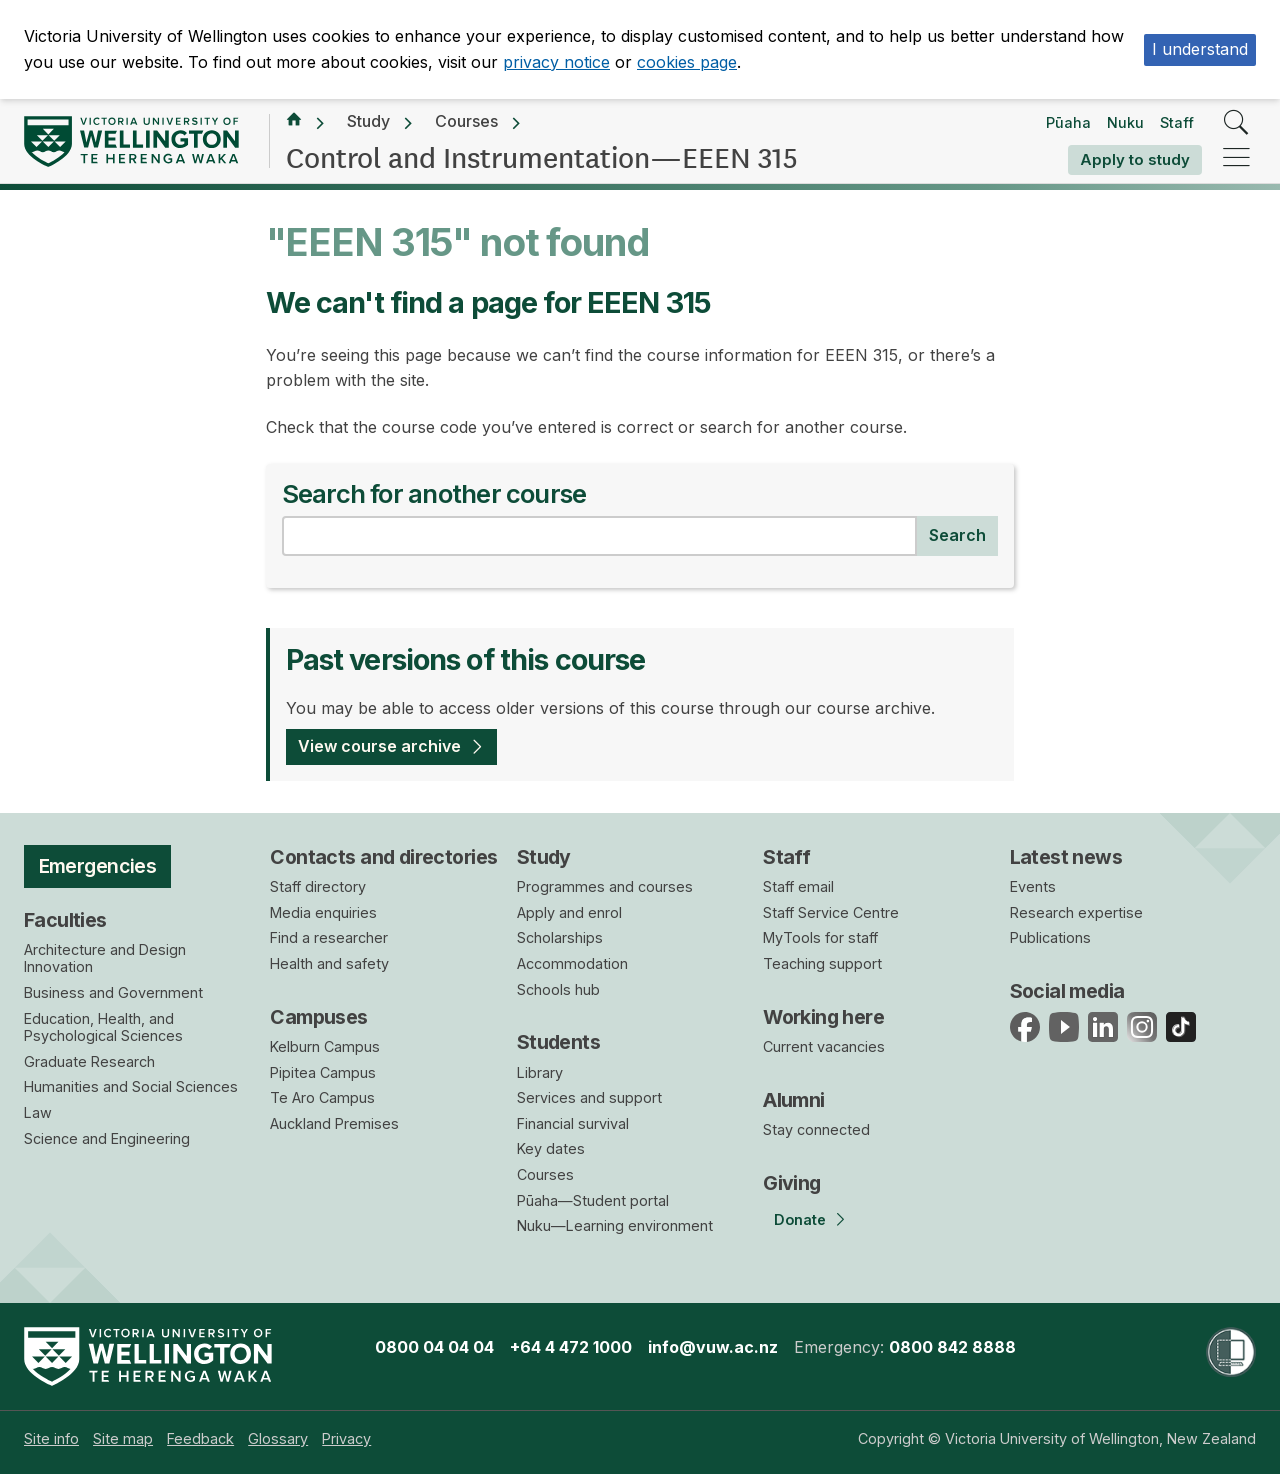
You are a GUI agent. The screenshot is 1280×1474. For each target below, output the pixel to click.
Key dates (551, 1148)
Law (38, 1112)
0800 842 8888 (952, 1347)
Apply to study (1135, 159)
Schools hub (558, 989)
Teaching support (822, 963)
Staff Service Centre (831, 912)
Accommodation (572, 963)
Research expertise (1076, 912)
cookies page (687, 62)
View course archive (379, 746)
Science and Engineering (107, 1138)
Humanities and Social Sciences (131, 1086)
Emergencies (98, 866)
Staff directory (318, 886)
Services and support (589, 1097)
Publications (1050, 937)
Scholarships (560, 937)
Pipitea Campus (323, 1072)
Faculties (65, 920)
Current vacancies (824, 1046)
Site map (123, 1438)
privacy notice (556, 62)
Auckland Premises (334, 1123)
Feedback (200, 1438)
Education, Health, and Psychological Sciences (103, 1027)
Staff (1177, 122)
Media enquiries (323, 912)
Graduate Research (89, 1061)
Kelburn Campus (325, 1046)
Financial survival (573, 1123)
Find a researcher (329, 937)
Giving (792, 1183)
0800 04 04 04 (434, 1347)
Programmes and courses (605, 886)
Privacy (346, 1438)
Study (368, 121)
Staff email (798, 886)
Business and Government (113, 992)
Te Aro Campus (322, 1097)
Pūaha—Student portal (593, 1200)
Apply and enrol (569, 912)
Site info (51, 1438)
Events (1033, 886)
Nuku (1125, 122)
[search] (1236, 123)
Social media (1067, 991)
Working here (823, 1017)
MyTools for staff (820, 937)
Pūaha (1068, 122)
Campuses (318, 1017)
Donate (800, 1219)
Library (540, 1072)
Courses (466, 121)
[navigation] (1236, 158)
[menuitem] (51, 1438)
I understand (1200, 49)
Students (558, 1042)
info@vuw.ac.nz (713, 1347)
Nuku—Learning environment (615, 1225)
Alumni (794, 1100)
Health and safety (329, 963)
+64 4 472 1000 (571, 1347)
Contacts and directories (383, 857)
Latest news (1066, 857)
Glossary (278, 1438)
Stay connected (816, 1129)
